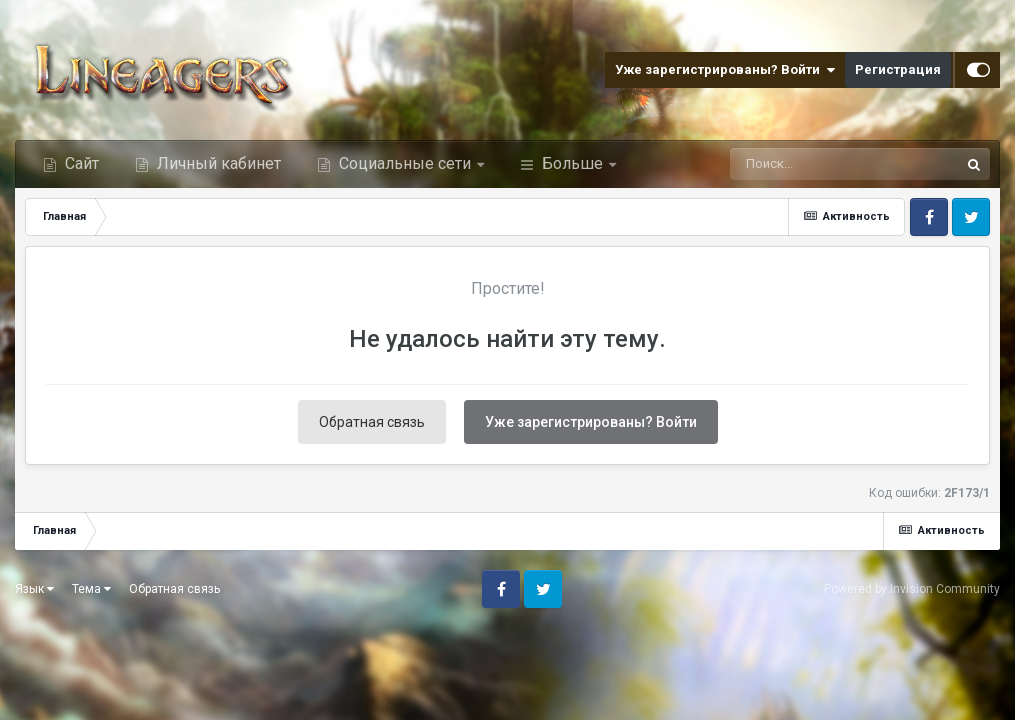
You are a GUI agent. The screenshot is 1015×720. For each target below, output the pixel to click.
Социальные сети (405, 163)
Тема (91, 589)
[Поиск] (809, 164)
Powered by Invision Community (912, 589)
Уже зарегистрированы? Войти (725, 70)
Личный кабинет (217, 163)
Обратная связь (372, 422)
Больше (572, 163)
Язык (34, 589)
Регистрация (898, 69)
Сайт (80, 163)
